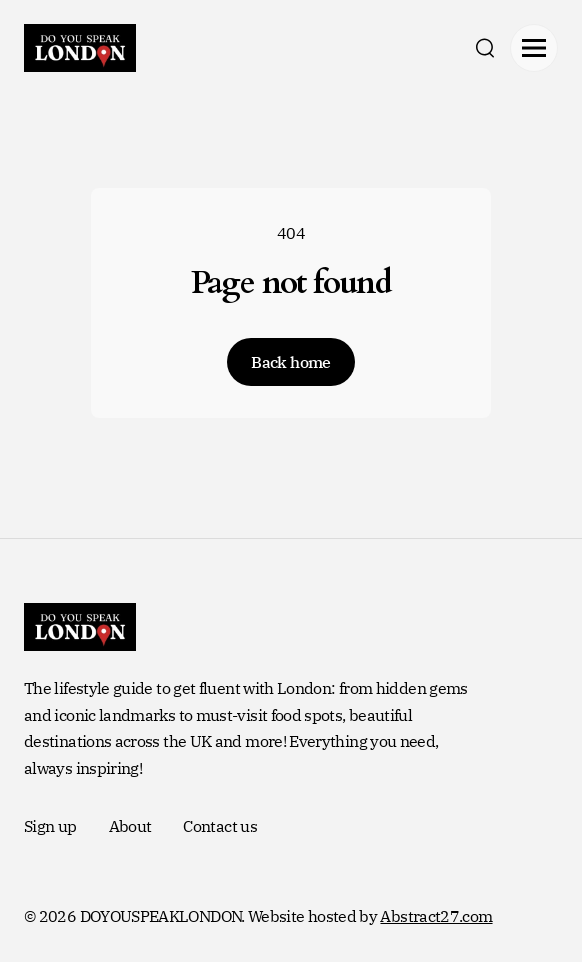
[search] (485, 48)
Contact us (220, 826)
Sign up (50, 826)
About (130, 826)
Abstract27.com (436, 916)
